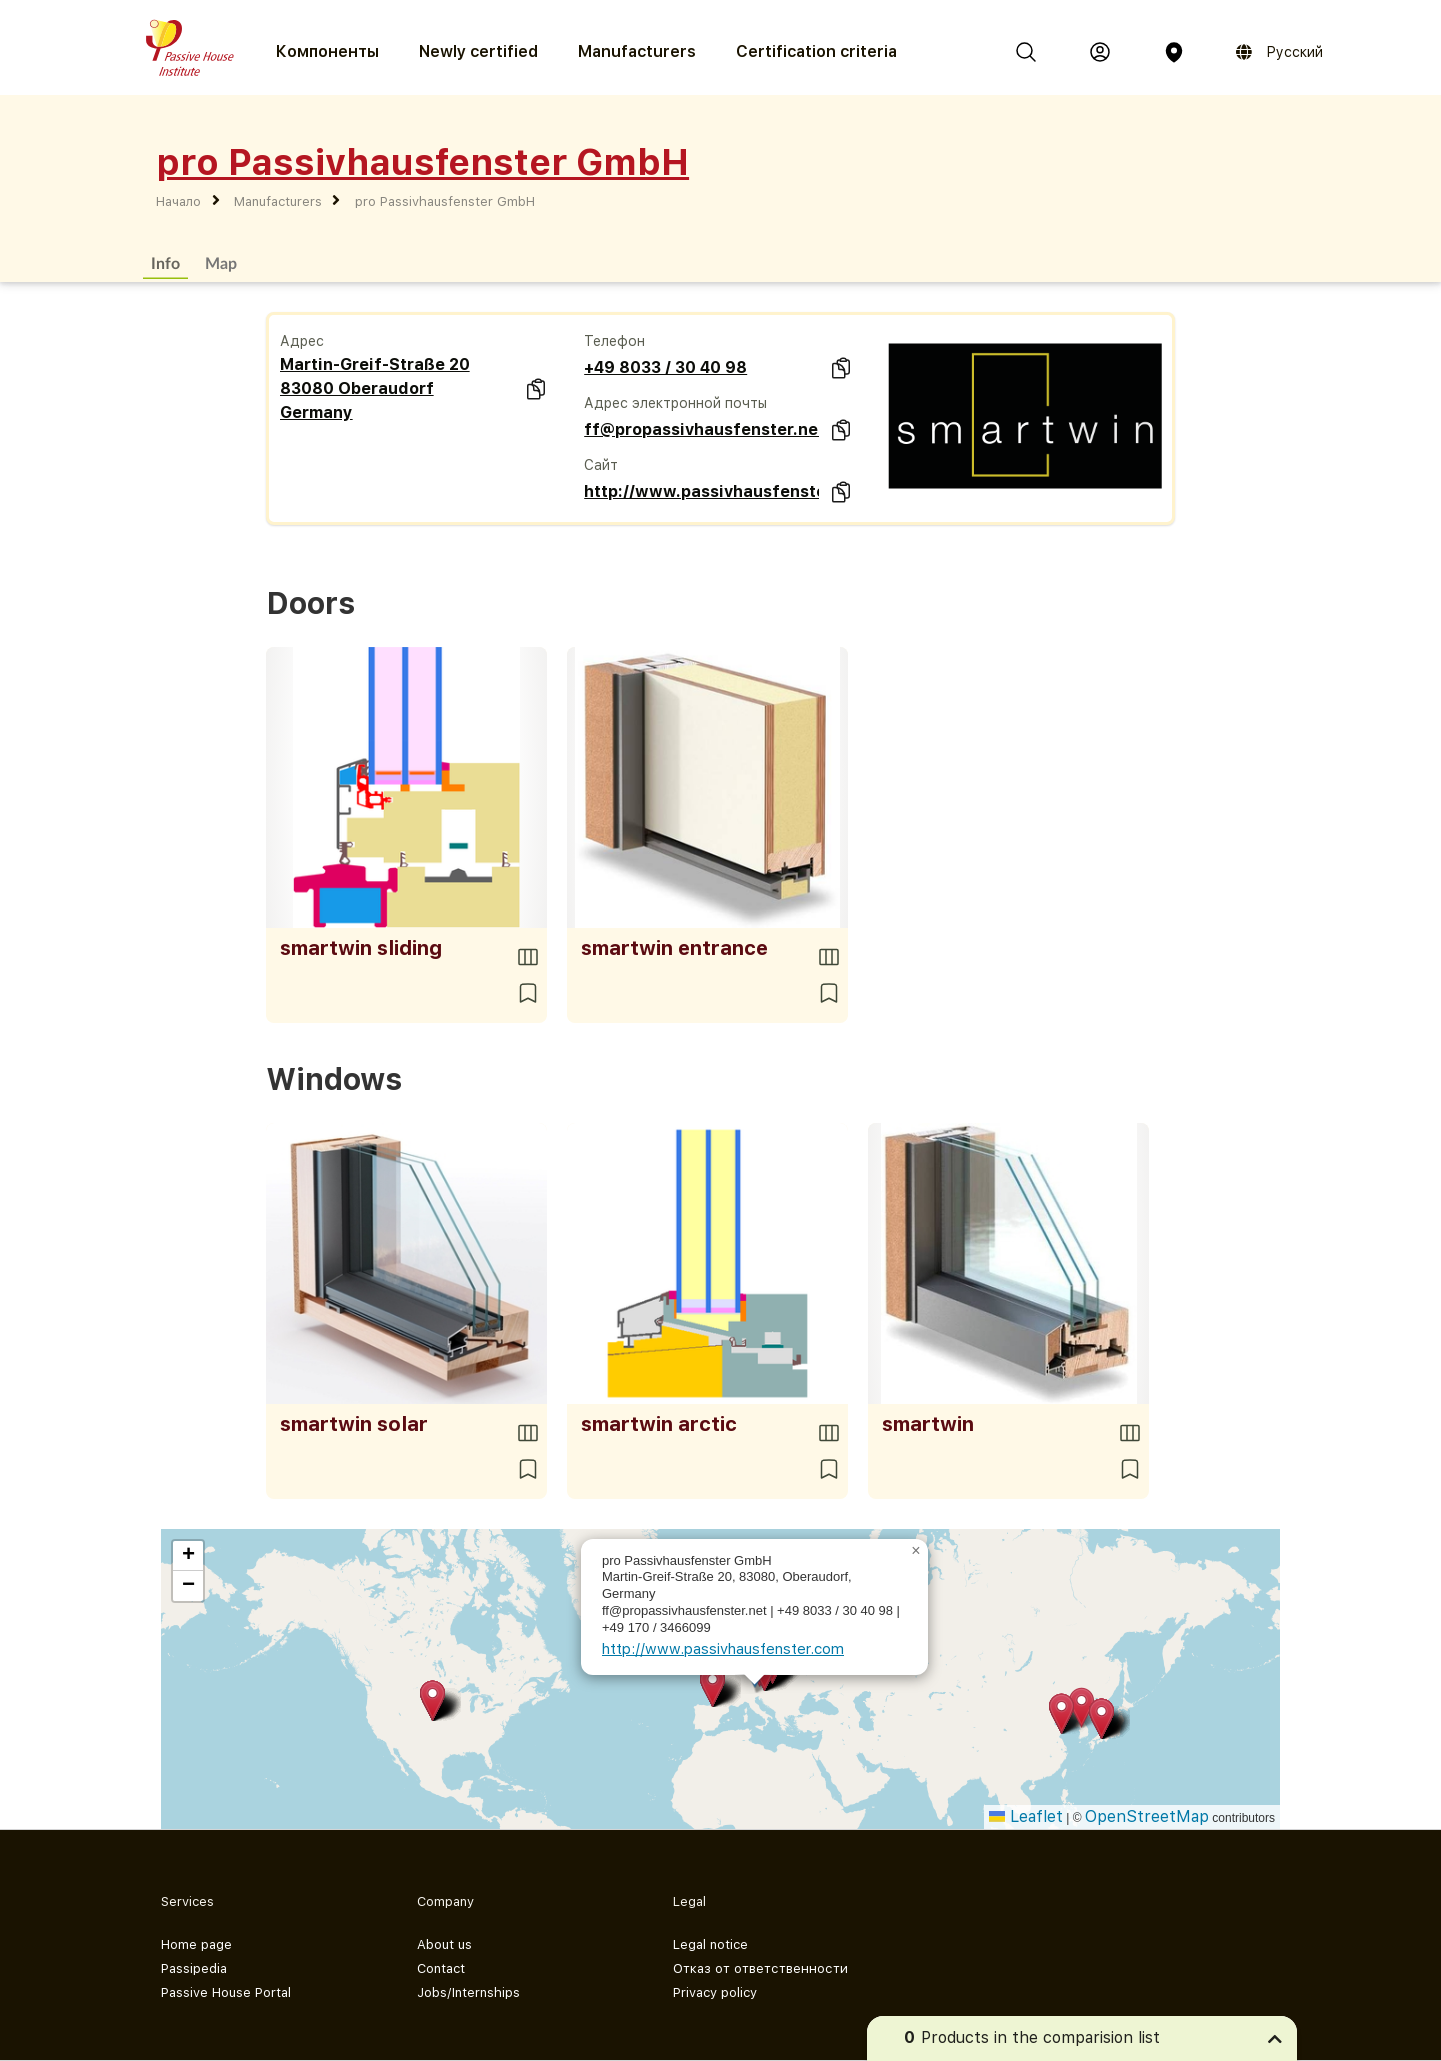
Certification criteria (816, 51)
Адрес (302, 341)
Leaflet (1026, 1816)
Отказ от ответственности (760, 1968)
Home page (196, 1944)
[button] (432, 1700)
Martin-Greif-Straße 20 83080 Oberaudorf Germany (375, 388)
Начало (178, 201)
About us (444, 1944)
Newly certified (478, 51)
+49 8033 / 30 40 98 (665, 367)
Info (165, 262)
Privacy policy (715, 1992)
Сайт (601, 465)
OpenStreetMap (1147, 1816)
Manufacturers (637, 51)
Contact (441, 1968)
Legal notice (710, 1944)
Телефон (614, 341)
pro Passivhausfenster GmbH (445, 201)
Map (221, 262)
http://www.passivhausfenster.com (701, 491)
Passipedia (194, 1968)
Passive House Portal (226, 1992)
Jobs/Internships (468, 1992)
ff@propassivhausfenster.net (701, 429)
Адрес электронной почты (675, 403)
